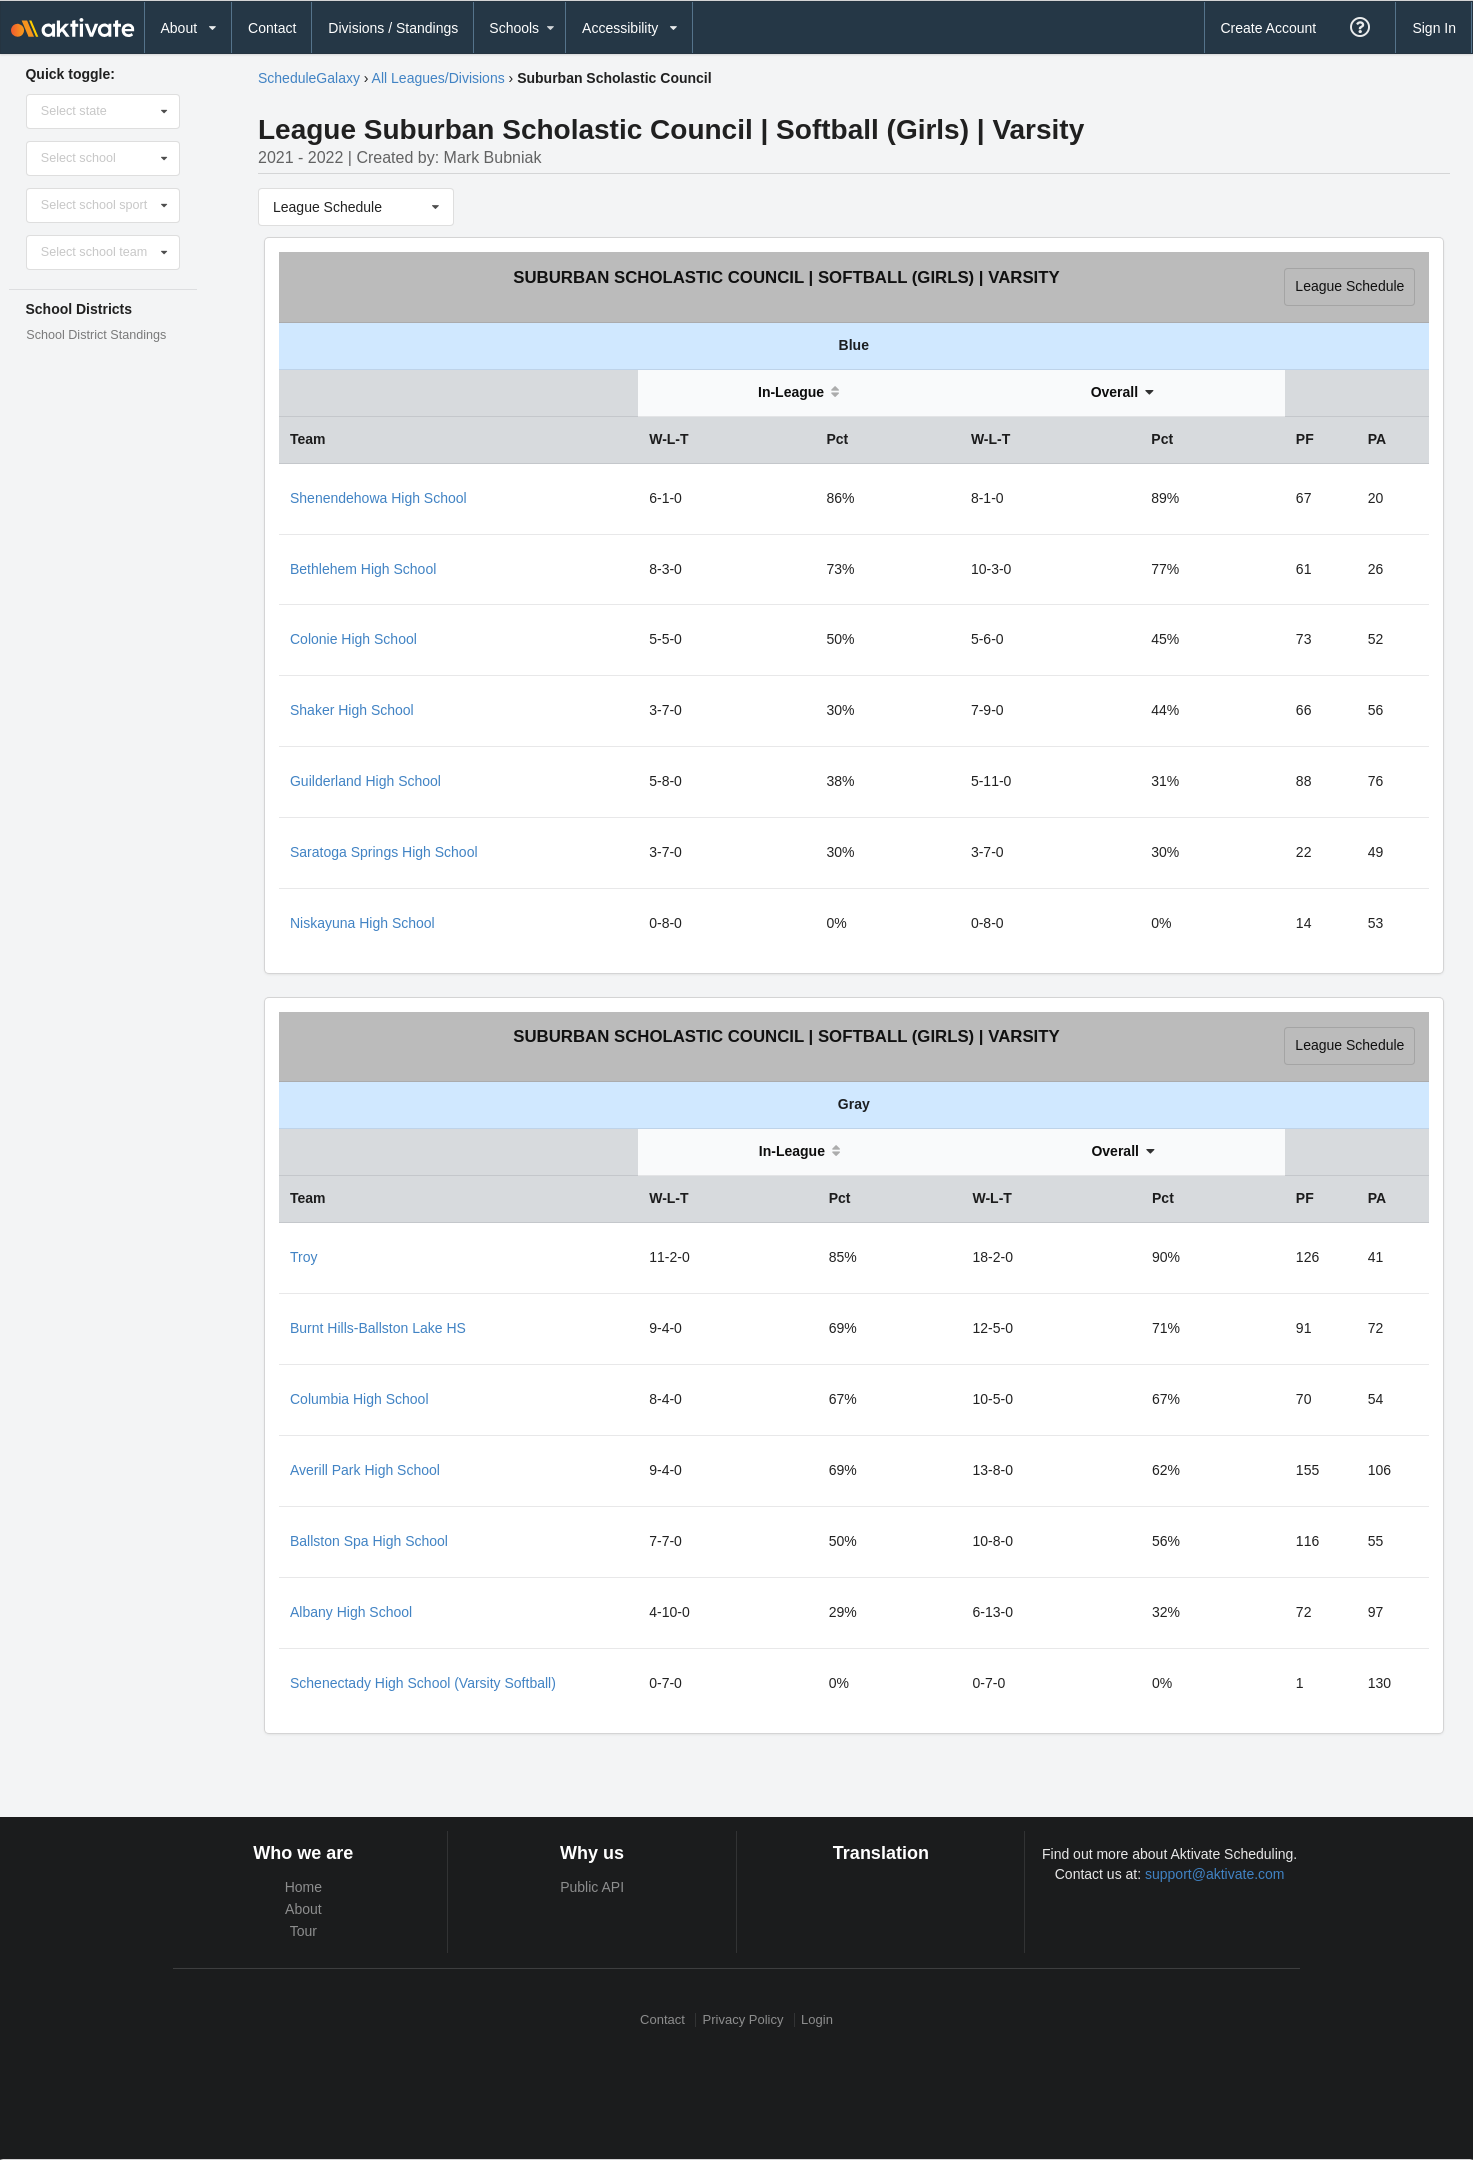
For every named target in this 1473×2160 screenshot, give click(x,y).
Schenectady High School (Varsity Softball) (423, 1683)
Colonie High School (353, 639)
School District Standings (96, 335)
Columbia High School (359, 1399)
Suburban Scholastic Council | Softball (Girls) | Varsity (786, 277)
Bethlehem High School (363, 569)
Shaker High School (352, 710)
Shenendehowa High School (378, 498)
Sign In (1434, 28)
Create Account (1268, 28)
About (303, 1909)
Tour (303, 1931)
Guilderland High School (365, 781)
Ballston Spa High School (369, 1541)
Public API (592, 1887)
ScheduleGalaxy (309, 78)
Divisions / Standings (393, 28)
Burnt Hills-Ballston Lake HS (378, 1328)
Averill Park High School (365, 1470)
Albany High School (351, 1612)
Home (303, 1887)
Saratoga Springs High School (384, 852)
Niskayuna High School (362, 923)
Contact (272, 28)
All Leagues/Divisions (438, 78)
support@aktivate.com (1215, 1874)
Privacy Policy (743, 2019)
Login (817, 2019)
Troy (303, 1257)
